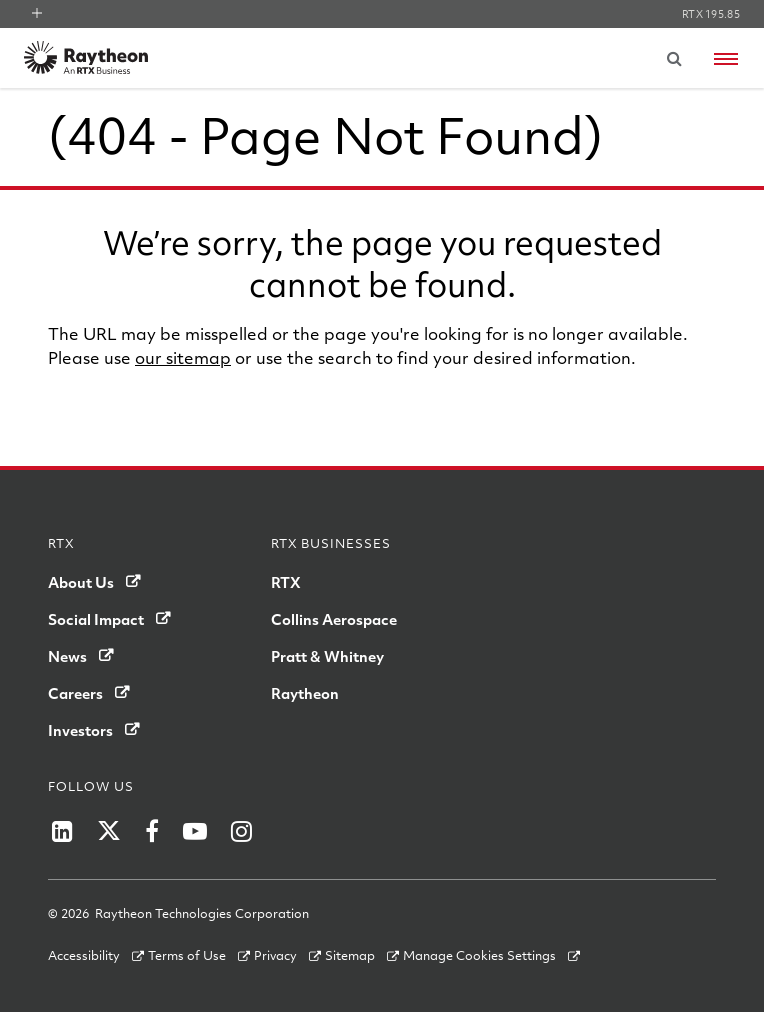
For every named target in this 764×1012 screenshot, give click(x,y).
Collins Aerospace (334, 619)
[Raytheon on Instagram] (241, 831)
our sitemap (183, 357)
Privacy (275, 955)
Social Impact (96, 619)
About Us (81, 582)
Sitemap (350, 955)
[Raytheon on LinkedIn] (62, 831)
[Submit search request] (674, 58)
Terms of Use (187, 955)
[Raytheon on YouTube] (195, 831)
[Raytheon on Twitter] (109, 831)
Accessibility (84, 955)
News (67, 656)
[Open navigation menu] (726, 59)
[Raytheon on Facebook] (152, 831)
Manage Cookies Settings (479, 955)
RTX (286, 582)
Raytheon (305, 693)
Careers (75, 693)
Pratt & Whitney (327, 656)
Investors (80, 730)
